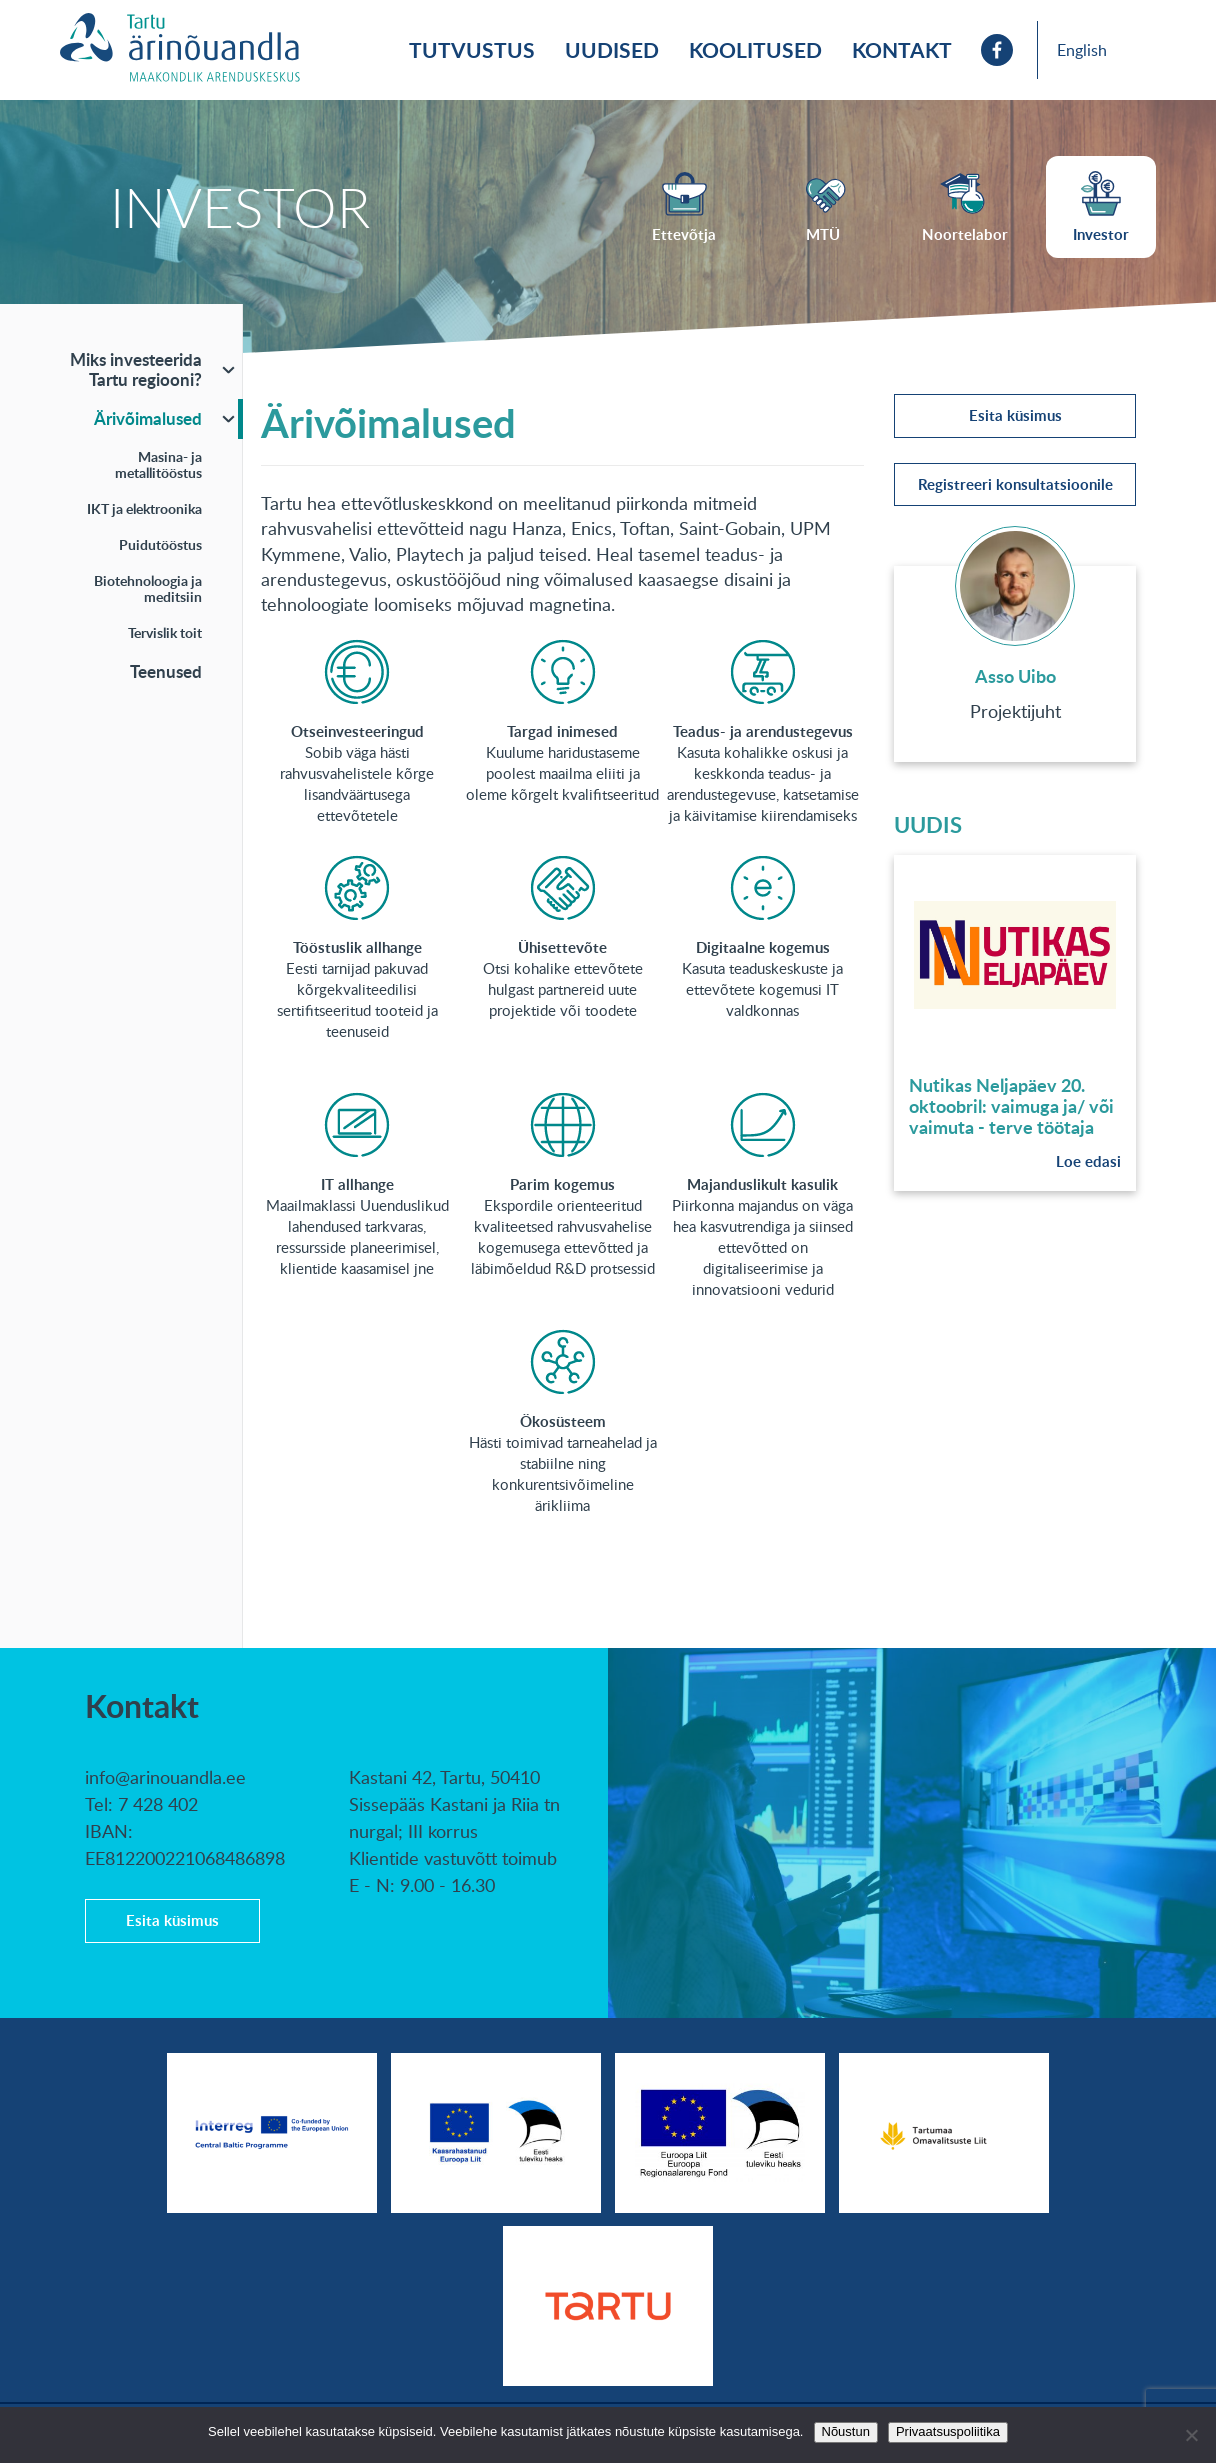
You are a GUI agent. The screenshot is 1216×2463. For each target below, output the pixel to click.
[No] (1191, 2435)
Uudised (612, 49)
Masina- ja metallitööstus (158, 464)
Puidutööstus (160, 544)
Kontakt (902, 49)
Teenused (166, 671)
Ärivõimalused (148, 418)
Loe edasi (1088, 1161)
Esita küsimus (1015, 415)
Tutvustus (472, 49)
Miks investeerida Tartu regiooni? (136, 369)
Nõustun (846, 2431)
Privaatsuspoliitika (948, 2431)
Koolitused (755, 49)
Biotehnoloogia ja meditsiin (148, 588)
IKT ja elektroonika (144, 508)
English (1082, 50)
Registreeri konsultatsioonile (1015, 484)
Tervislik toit (165, 632)
